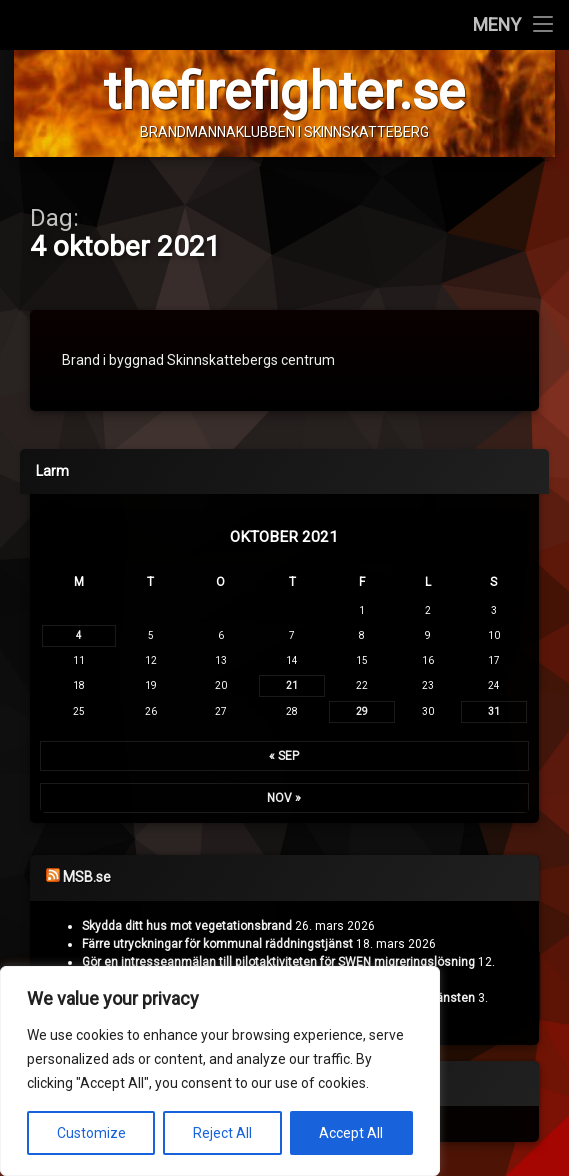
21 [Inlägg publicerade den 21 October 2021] (292, 686)
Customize (91, 1133)
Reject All (222, 1133)
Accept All (351, 1133)
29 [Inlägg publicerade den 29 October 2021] (362, 712)
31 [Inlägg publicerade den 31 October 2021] (494, 712)
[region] (220, 1071)
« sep (284, 757)
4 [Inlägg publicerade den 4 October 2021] (79, 636)
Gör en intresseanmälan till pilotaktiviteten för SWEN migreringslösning (278, 962)
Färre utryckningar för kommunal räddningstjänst (217, 944)
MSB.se (87, 878)
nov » (284, 799)
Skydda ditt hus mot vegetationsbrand (187, 926)
